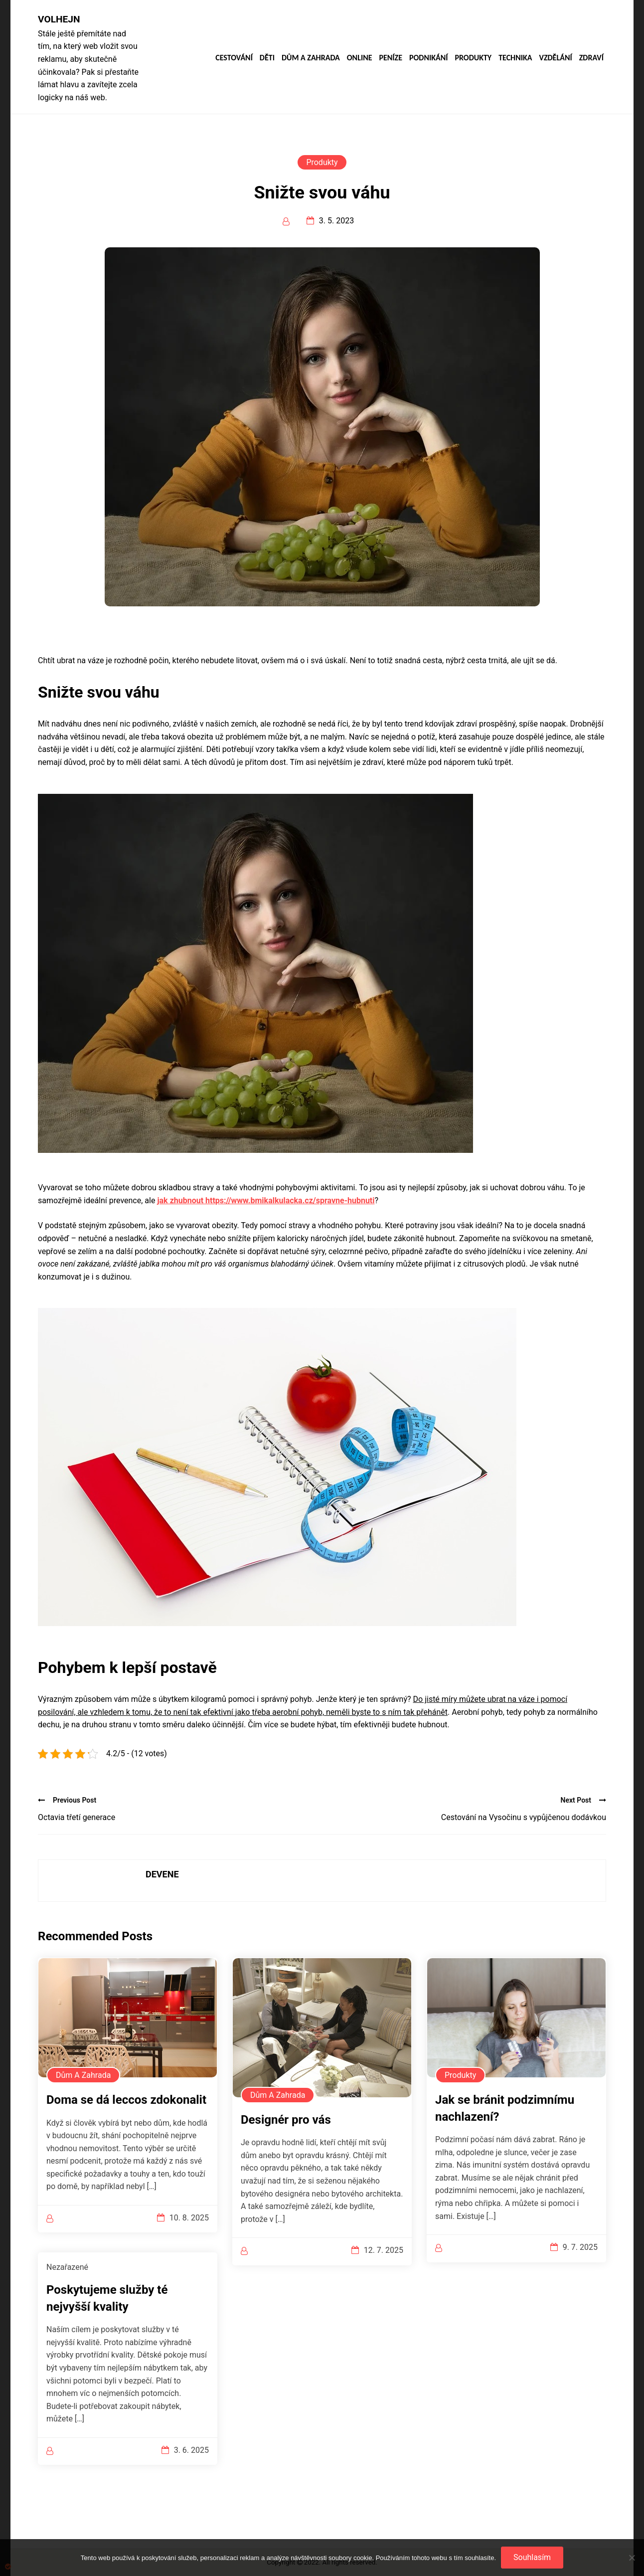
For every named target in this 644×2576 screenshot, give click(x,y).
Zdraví (591, 58)
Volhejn (59, 19)
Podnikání (428, 58)
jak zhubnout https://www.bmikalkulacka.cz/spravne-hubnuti (265, 1200)
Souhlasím (532, 2557)
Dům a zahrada (311, 58)
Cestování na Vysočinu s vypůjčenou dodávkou (523, 1817)
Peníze (390, 58)
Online (359, 58)
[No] (632, 2558)
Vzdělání (555, 58)
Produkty (473, 58)
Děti (267, 58)
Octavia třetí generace (76, 1817)
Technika (515, 58)
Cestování (234, 58)
